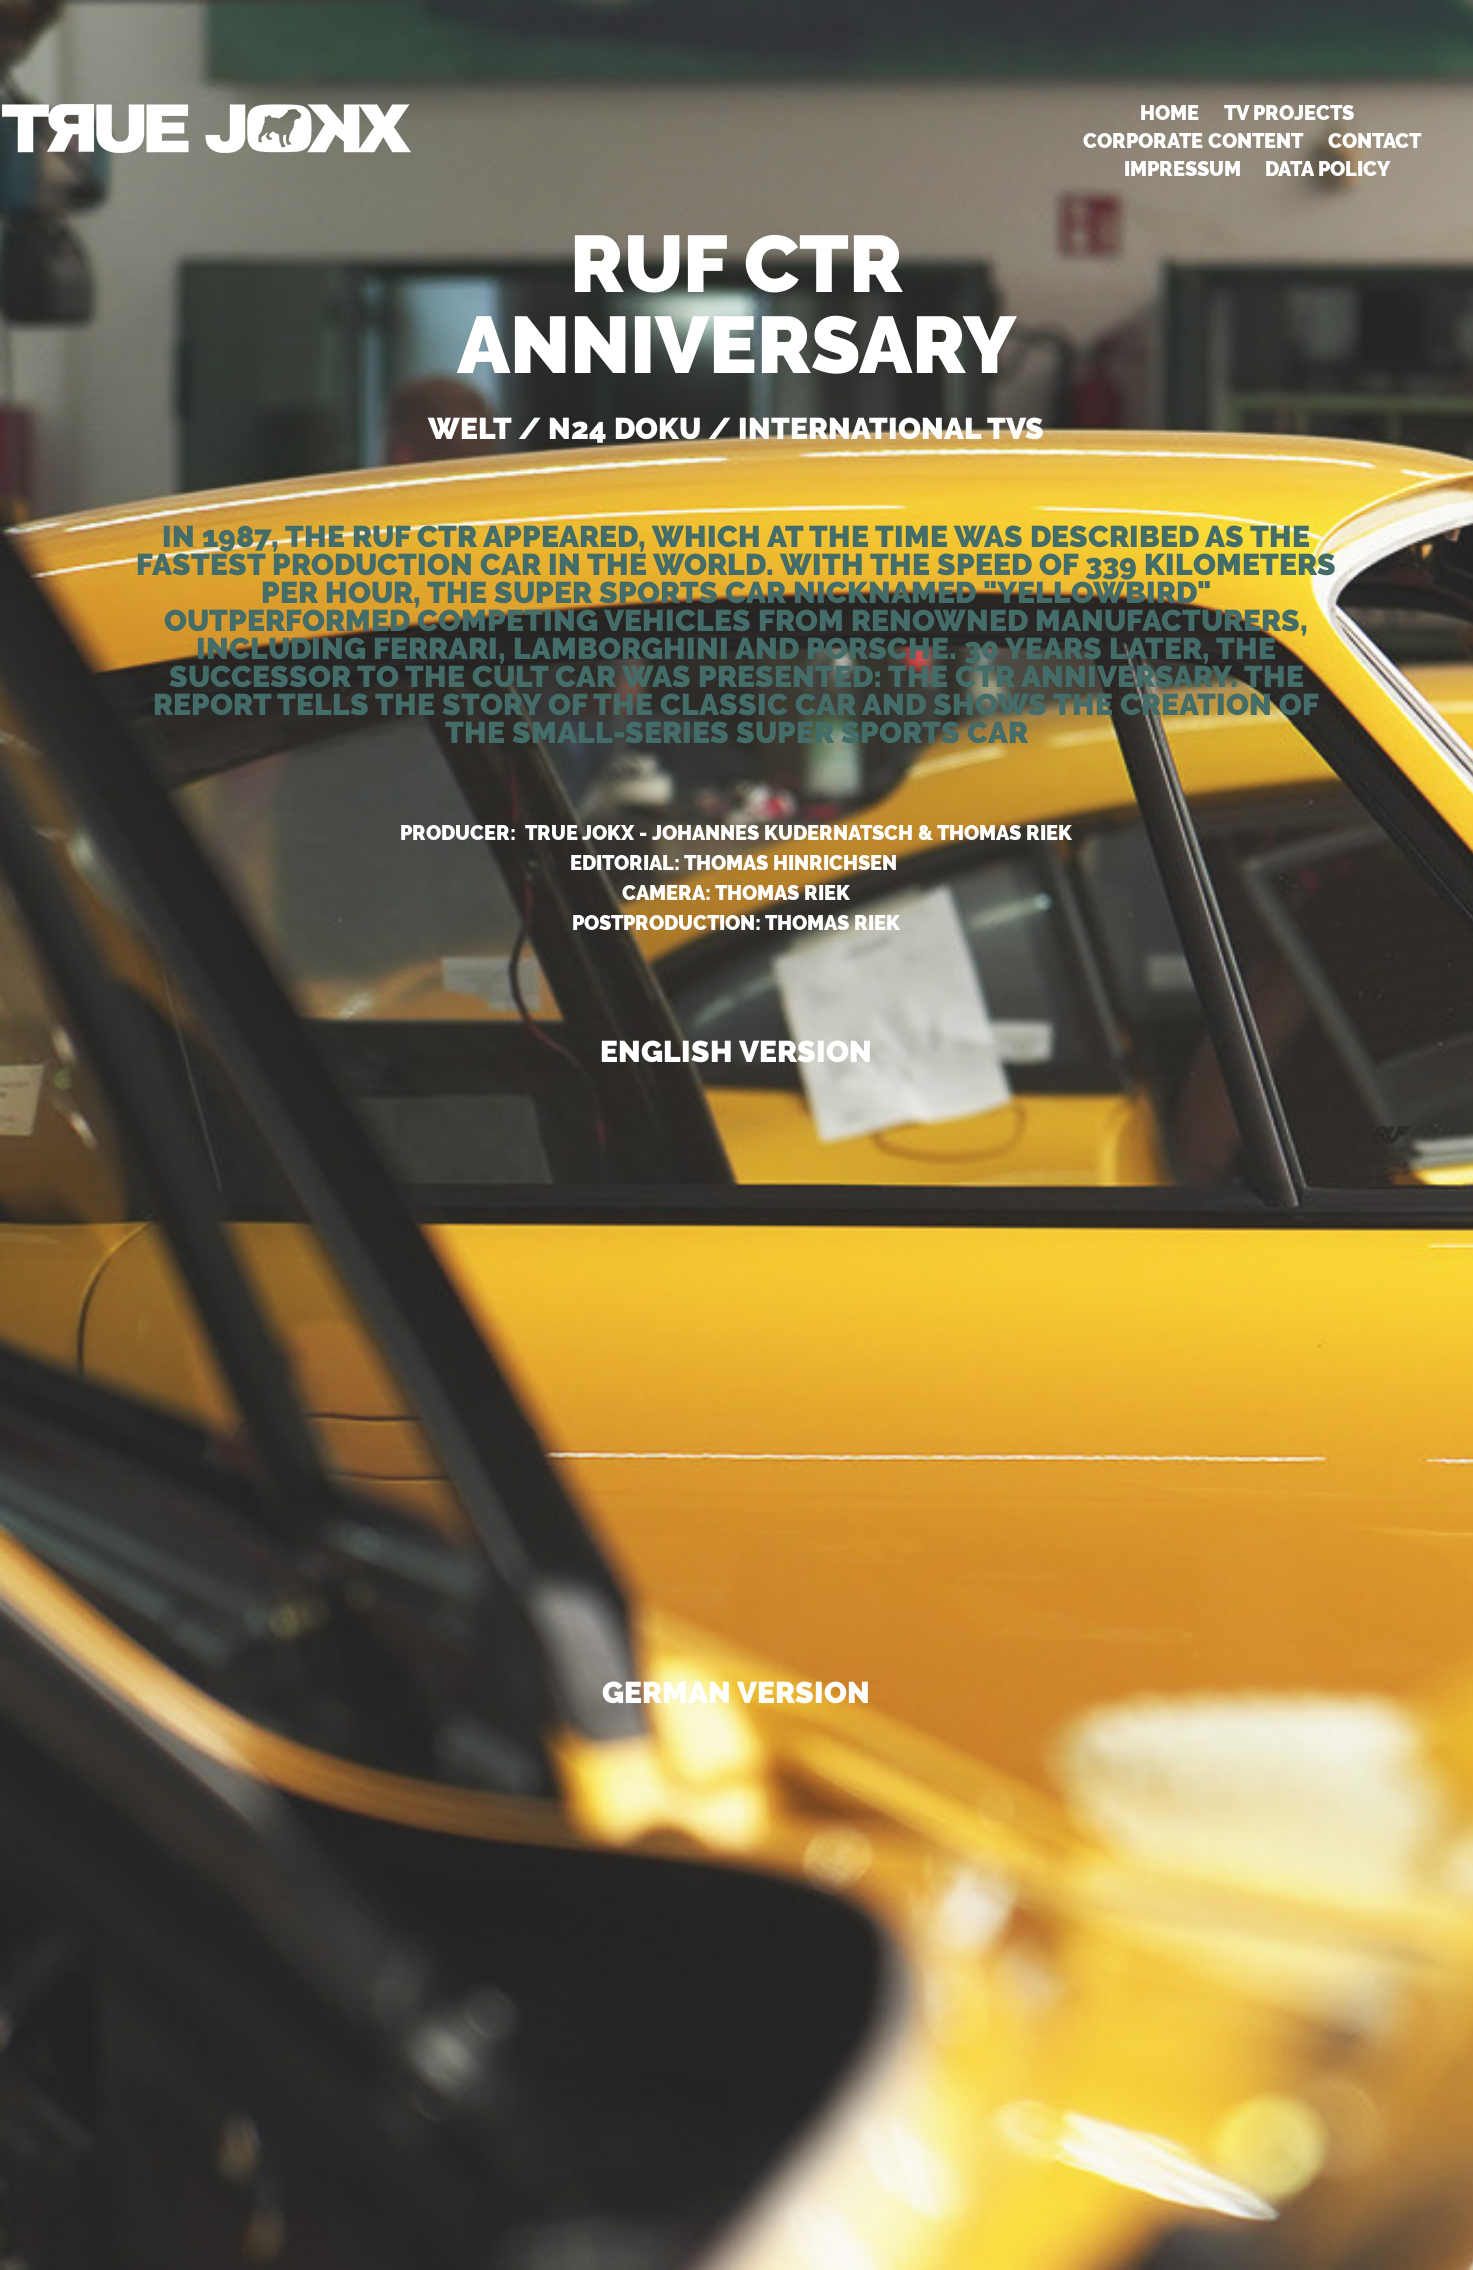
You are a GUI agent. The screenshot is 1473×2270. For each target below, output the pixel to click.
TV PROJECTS (1289, 113)
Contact (1374, 141)
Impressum (1182, 169)
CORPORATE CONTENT (1193, 141)
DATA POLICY (1327, 169)
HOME (1169, 113)
